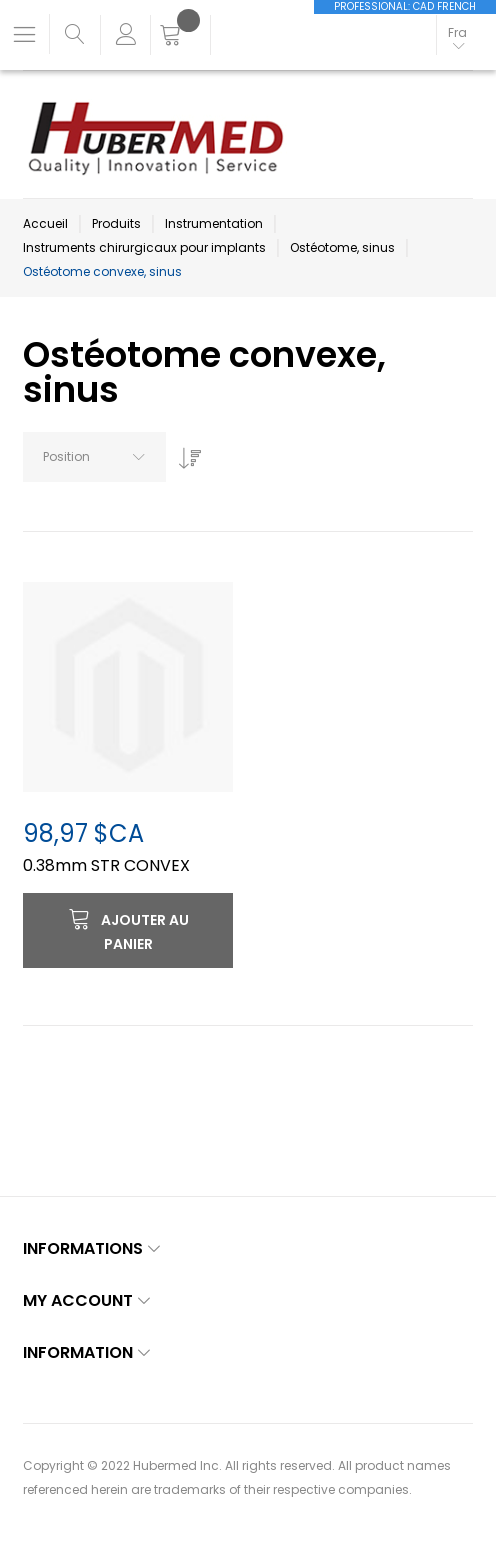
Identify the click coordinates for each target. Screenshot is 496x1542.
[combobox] (94, 457)
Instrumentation (214, 223)
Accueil (45, 223)
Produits (116, 223)
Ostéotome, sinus (342, 247)
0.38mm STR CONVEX (106, 865)
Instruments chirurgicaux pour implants (144, 247)
